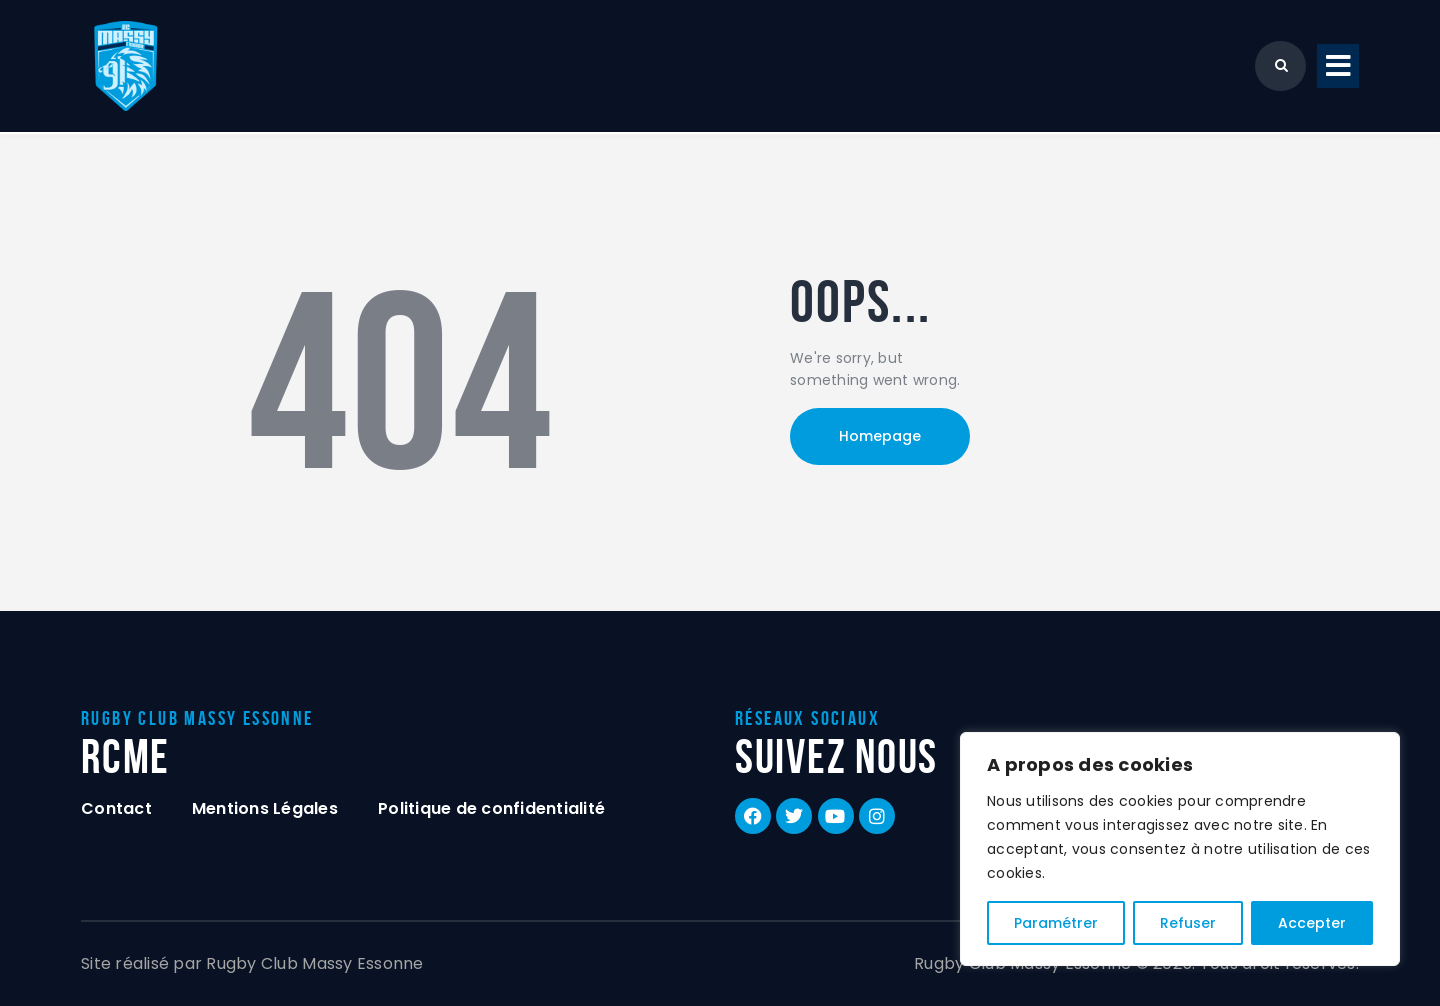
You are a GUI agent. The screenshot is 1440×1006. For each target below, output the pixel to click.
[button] (1338, 66)
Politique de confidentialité (491, 808)
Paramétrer (1056, 923)
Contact (116, 808)
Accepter (1312, 923)
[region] (1180, 849)
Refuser (1188, 923)
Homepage (880, 436)
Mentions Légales (265, 808)
